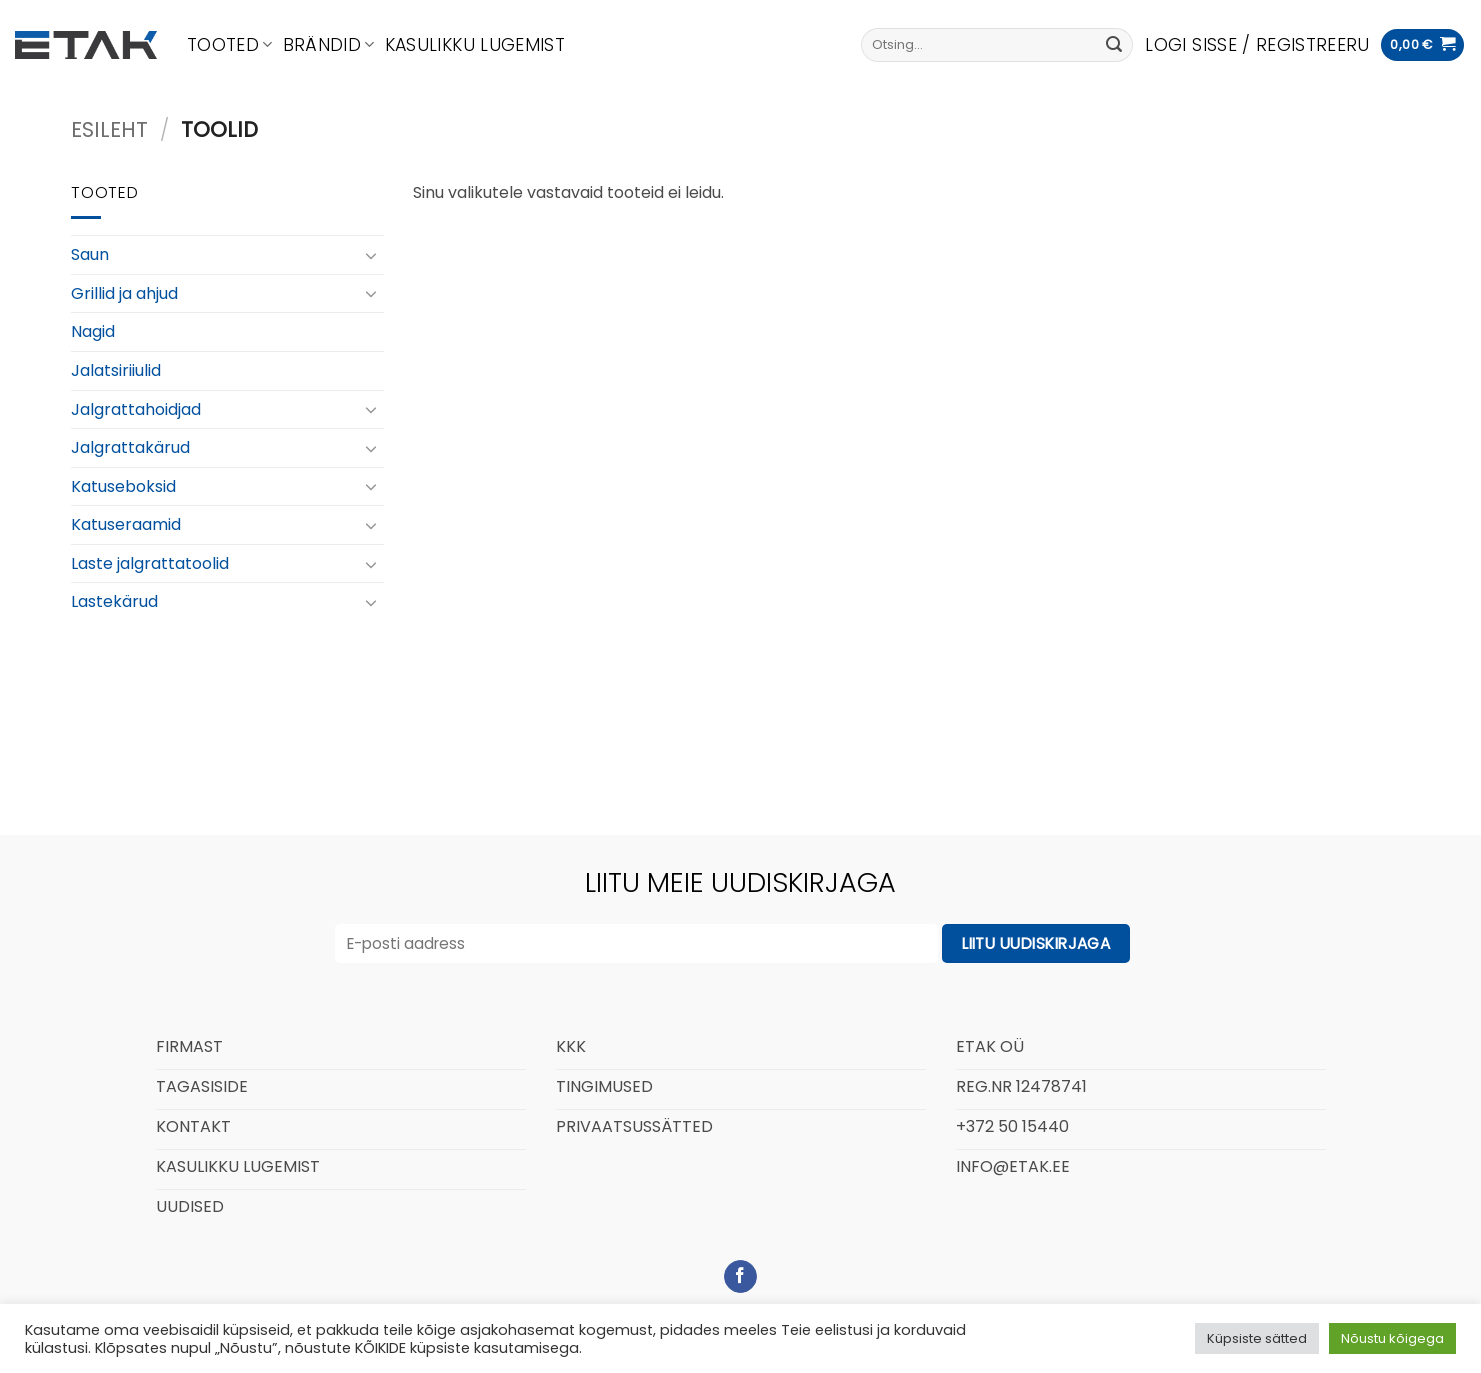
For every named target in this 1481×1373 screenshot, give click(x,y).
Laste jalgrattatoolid (150, 563)
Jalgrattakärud (130, 447)
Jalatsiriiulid (116, 370)
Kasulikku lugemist (475, 45)
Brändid (329, 45)
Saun (90, 254)
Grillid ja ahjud (124, 293)
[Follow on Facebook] (740, 1277)
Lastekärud (114, 601)
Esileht (109, 129)
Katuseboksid (123, 486)
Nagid (93, 331)
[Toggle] (371, 255)
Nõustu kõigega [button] (1392, 1338)
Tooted (230, 45)
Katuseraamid (126, 524)
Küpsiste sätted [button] (1257, 1338)
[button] (1257, 45)
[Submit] (1114, 45)
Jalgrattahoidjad (136, 409)
